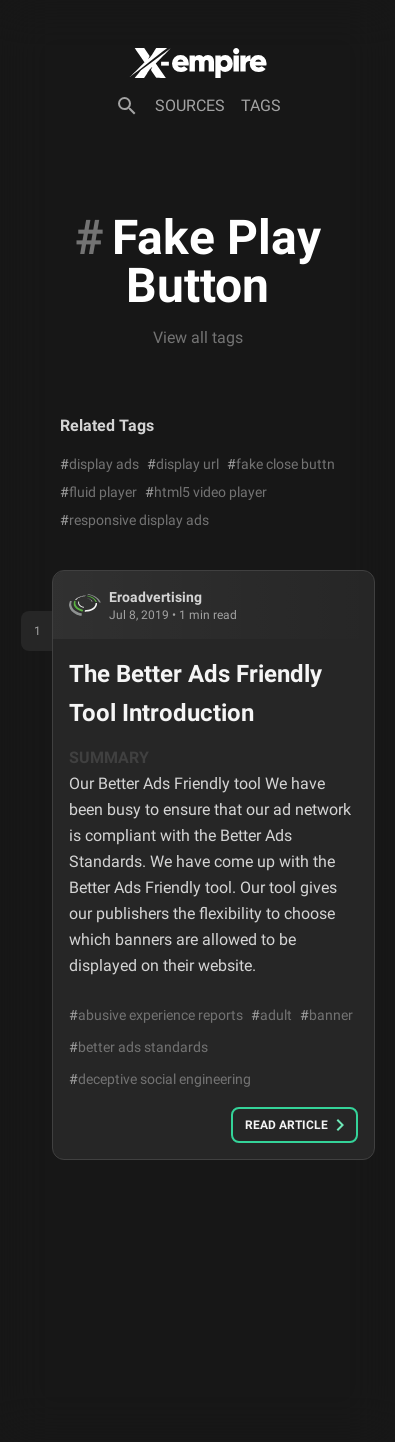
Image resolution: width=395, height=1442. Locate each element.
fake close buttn (281, 464)
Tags (261, 105)
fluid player (98, 492)
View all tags (198, 337)
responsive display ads (134, 520)
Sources (190, 105)
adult (271, 1015)
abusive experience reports (156, 1015)
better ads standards (138, 1047)
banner (326, 1015)
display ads (99, 464)
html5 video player (206, 492)
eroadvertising (155, 597)
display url (183, 464)
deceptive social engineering (160, 1079)
